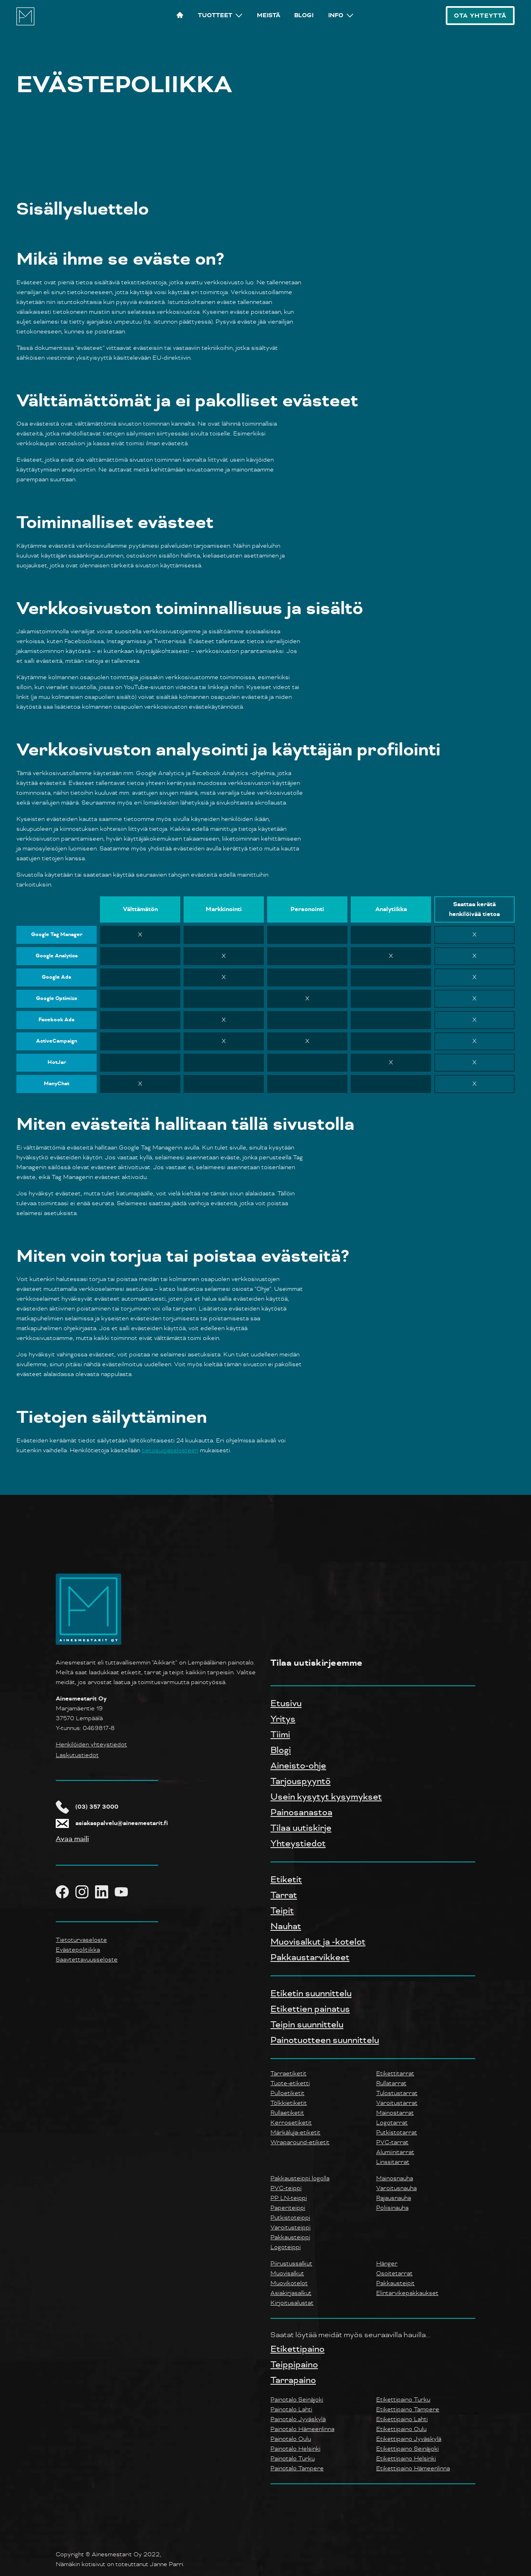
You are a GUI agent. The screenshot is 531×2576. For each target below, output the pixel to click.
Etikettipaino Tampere (407, 2409)
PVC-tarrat (392, 2142)
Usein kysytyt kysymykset (326, 1797)
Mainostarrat (395, 2113)
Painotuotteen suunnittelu (324, 2040)
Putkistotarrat (396, 2132)
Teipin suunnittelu (306, 2024)
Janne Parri (166, 2564)
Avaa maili (72, 1839)
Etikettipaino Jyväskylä (408, 2439)
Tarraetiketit (288, 2073)
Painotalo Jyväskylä (298, 2419)
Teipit (282, 1910)
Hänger (386, 2264)
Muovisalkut (287, 2273)
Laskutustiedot (77, 1755)
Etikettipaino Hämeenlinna (413, 2468)
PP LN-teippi (288, 2198)
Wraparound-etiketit (299, 2142)
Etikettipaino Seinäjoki (407, 2449)
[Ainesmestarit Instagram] (85, 1891)
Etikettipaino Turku (403, 2400)
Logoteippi (285, 2247)
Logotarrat (392, 2123)
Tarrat (283, 1895)
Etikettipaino (297, 2349)
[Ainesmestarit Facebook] (65, 1891)
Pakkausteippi (290, 2237)
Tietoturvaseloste (81, 1940)
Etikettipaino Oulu (401, 2429)
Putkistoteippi (290, 2218)
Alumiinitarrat (395, 2152)
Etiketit (286, 1879)
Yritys (282, 1719)
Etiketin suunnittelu (311, 1993)
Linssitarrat (392, 2162)
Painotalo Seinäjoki (296, 2400)
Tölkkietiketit (288, 2103)
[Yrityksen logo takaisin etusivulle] (88, 1643)
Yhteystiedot (298, 1843)
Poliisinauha (392, 2208)
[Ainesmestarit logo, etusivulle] (25, 23)
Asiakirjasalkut (290, 2293)
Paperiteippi (287, 2208)
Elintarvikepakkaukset (407, 2293)
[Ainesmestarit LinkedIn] (105, 1891)
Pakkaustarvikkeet (309, 1957)
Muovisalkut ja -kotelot (317, 1942)
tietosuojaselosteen (170, 1450)
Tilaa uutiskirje (300, 1828)
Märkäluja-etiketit (295, 2132)
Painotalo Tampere (297, 2468)
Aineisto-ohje (298, 1765)
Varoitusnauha (396, 2188)
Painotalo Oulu (290, 2439)
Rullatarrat (391, 2083)
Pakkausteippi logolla (299, 2178)
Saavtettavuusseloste (87, 1960)
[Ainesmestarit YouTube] (124, 1891)
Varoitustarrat (397, 2103)
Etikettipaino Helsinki (406, 2459)
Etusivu (286, 1703)
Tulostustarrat (397, 2093)
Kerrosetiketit (291, 2123)
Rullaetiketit (287, 2113)
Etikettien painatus (310, 2009)
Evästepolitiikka (78, 1950)
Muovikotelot (289, 2283)
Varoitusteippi (290, 2227)
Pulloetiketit (287, 2093)
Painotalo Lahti (291, 2409)
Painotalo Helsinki (295, 2449)
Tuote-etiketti (290, 2083)
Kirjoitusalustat (291, 2303)
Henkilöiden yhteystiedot (91, 1744)
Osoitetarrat (394, 2273)
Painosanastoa (301, 1812)
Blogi (280, 1750)
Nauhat (285, 1926)
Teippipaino (294, 2364)
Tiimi (280, 1734)
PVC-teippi (286, 2188)
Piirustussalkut (291, 2264)
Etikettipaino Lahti (402, 2419)
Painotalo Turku (292, 2459)
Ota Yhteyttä (480, 16)
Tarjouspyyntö (300, 1781)
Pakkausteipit (395, 2283)
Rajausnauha (393, 2198)
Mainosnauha (394, 2178)
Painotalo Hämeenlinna (302, 2429)
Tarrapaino (293, 2380)
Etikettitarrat (395, 2073)
